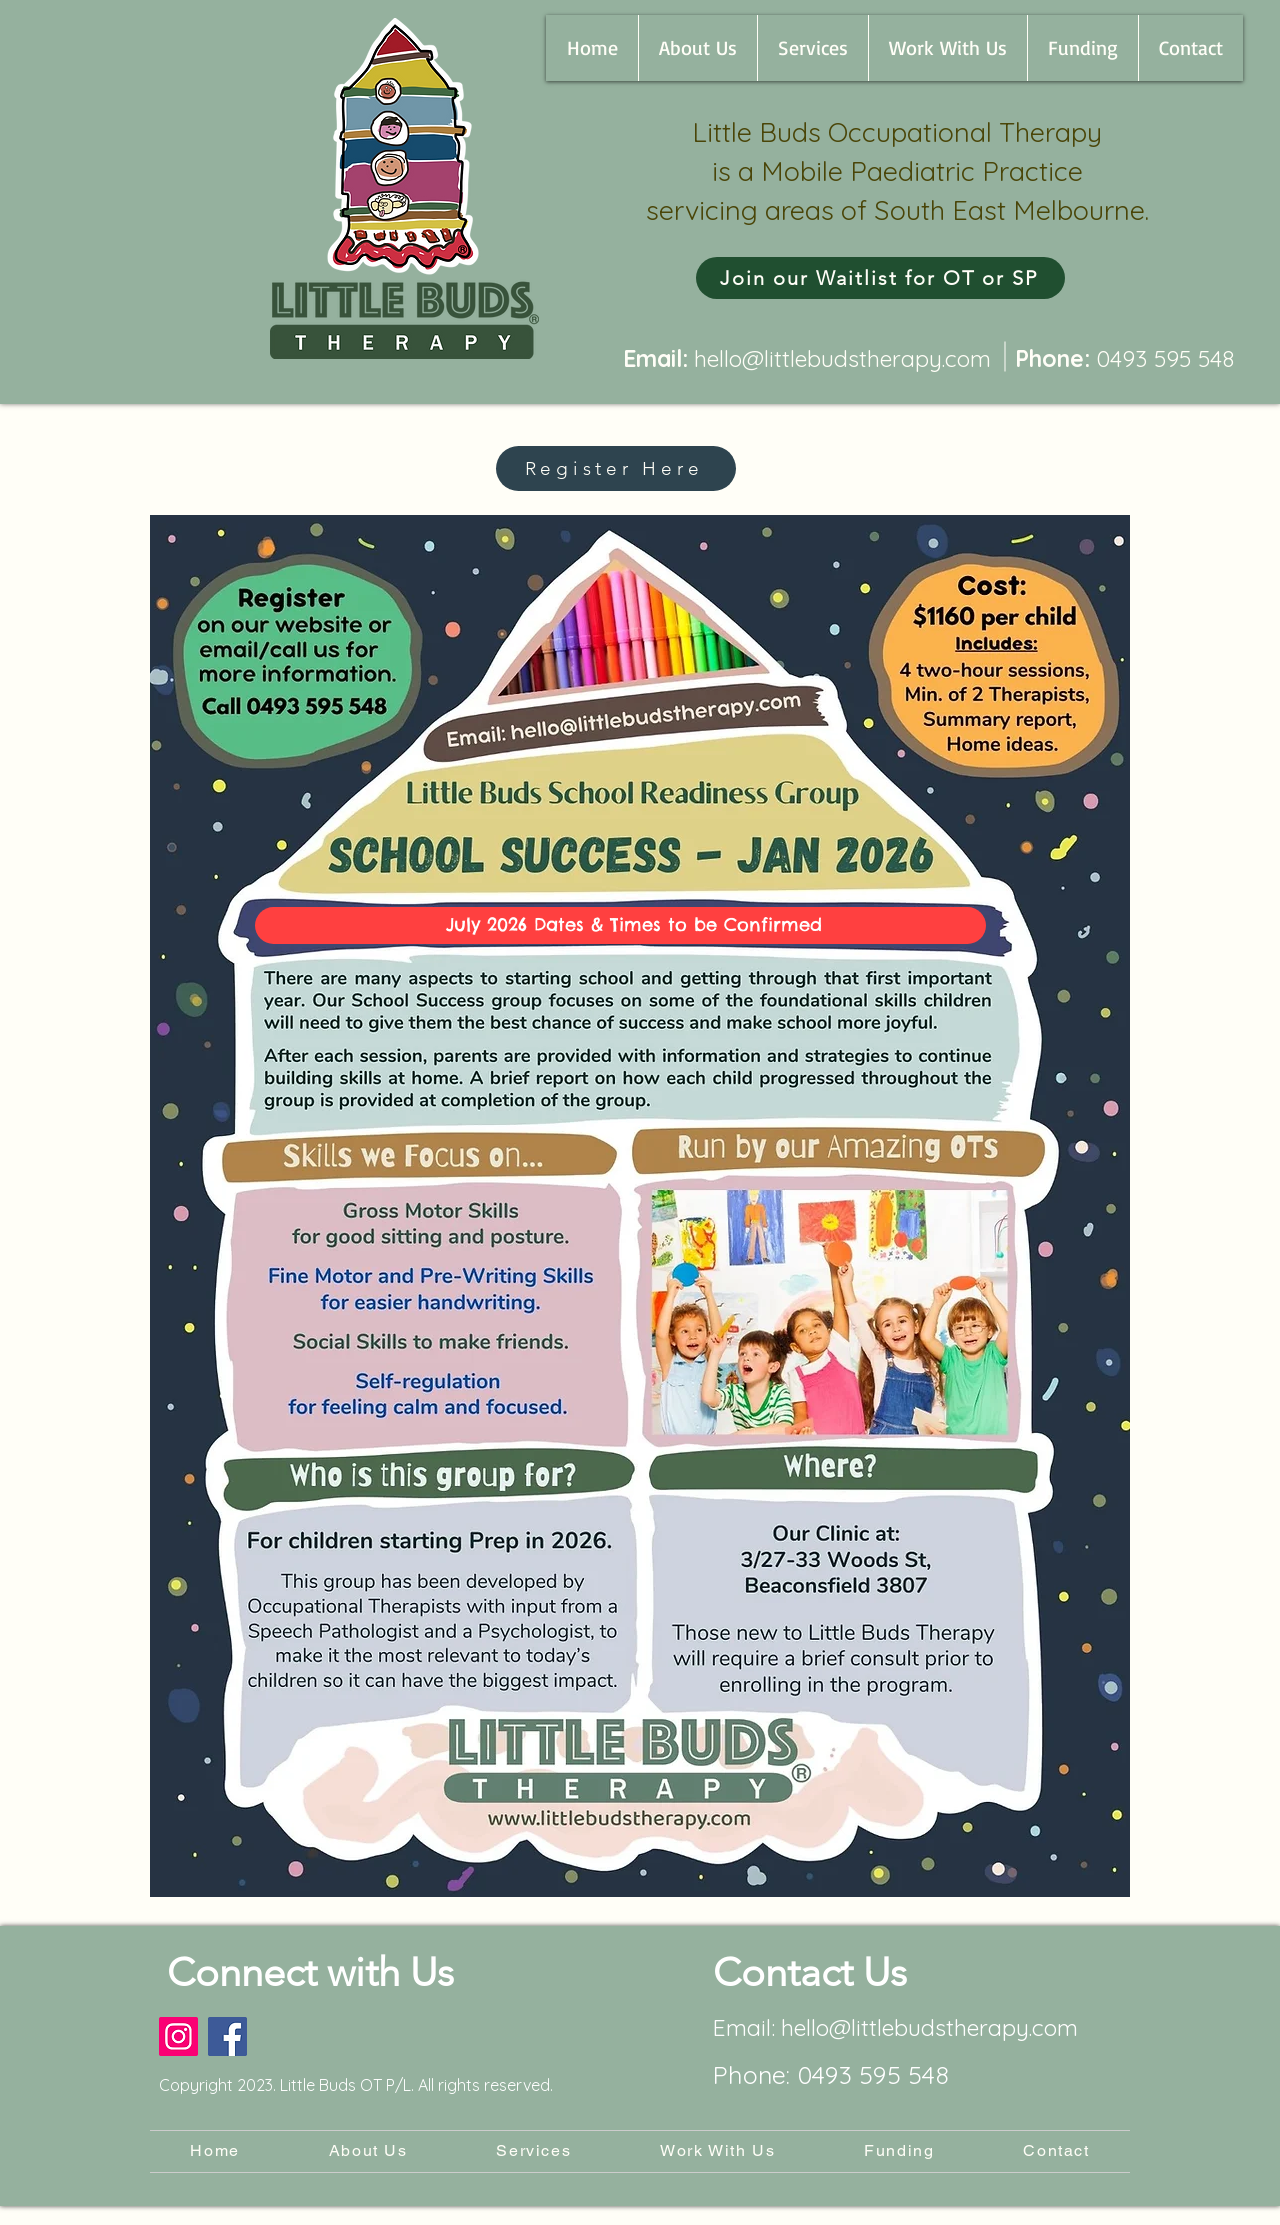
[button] (697, 48)
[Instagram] (178, 2036)
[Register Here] (616, 468)
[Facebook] (227, 2036)
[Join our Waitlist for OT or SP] (880, 278)
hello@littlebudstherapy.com (842, 358)
